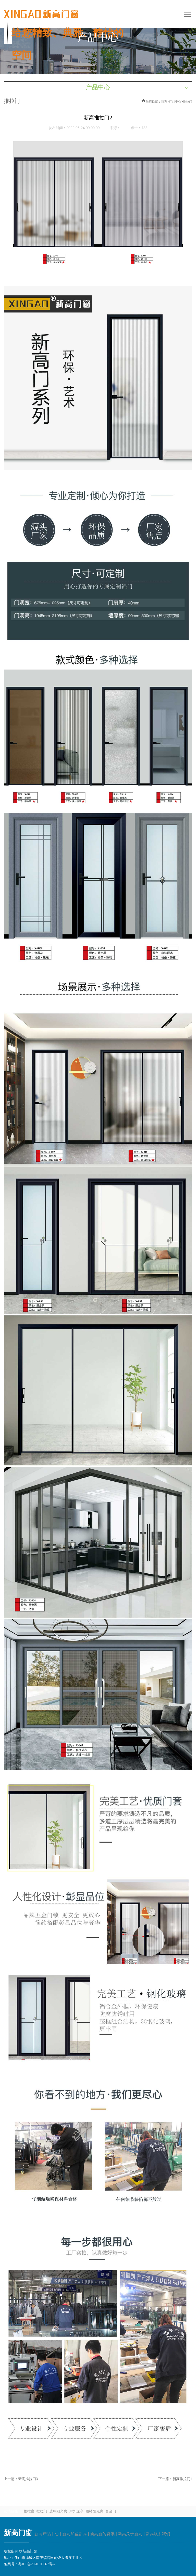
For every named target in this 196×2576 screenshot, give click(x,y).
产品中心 (175, 101)
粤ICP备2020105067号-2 (36, 2564)
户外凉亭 (76, 2511)
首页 (165, 101)
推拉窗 (29, 2511)
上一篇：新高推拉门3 (21, 2479)
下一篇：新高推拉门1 (175, 2479)
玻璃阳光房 (58, 2511)
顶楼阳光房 (94, 2511)
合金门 (110, 2511)
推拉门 (187, 101)
